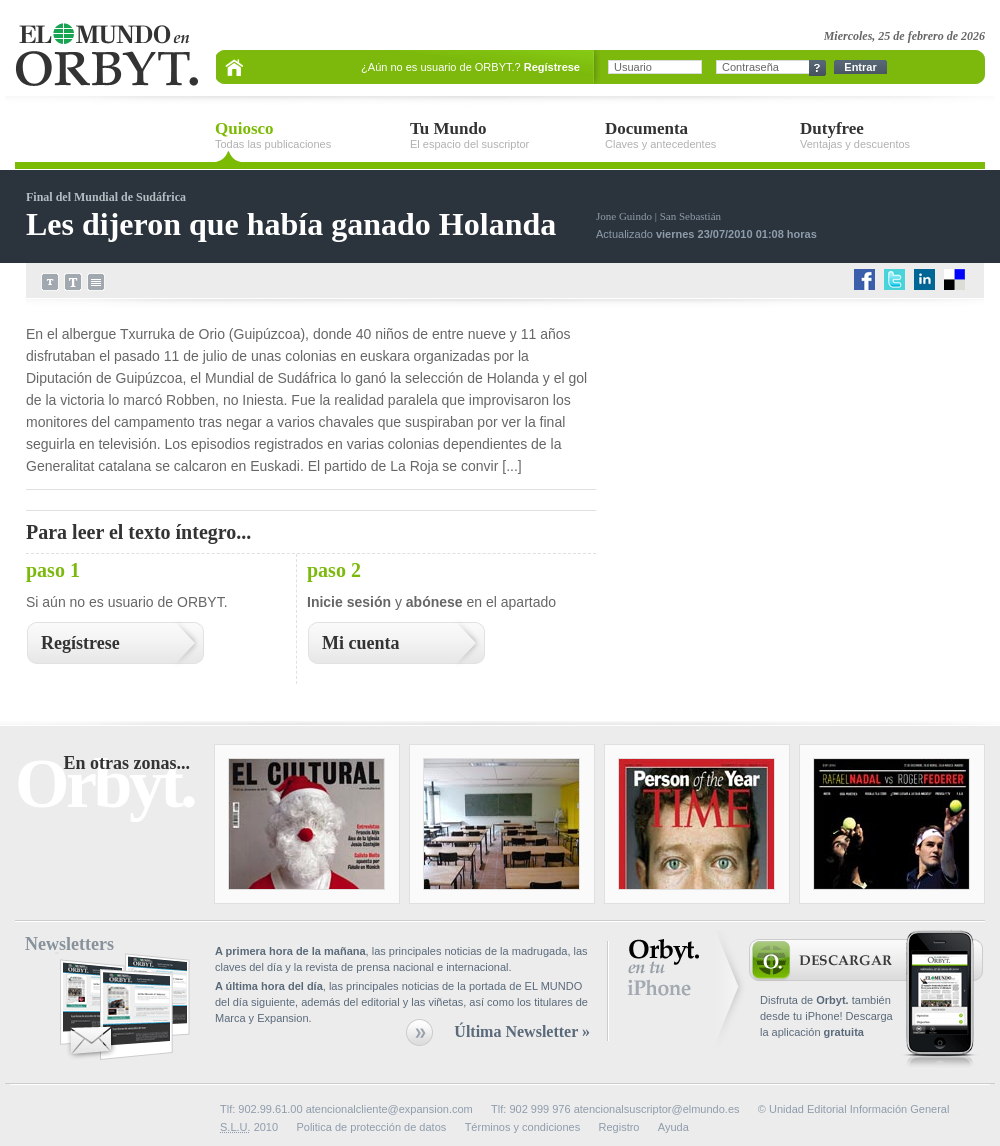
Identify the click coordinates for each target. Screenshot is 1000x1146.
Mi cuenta (360, 643)
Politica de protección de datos (371, 1127)
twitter (895, 280)
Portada (234, 66)
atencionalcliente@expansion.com (389, 1109)
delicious (955, 280)
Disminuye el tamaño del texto (50, 282)
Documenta (697, 135)
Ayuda (673, 1127)
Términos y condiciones (523, 1127)
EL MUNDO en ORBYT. (106, 55)
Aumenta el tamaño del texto (73, 282)
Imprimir (96, 282)
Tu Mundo (502, 135)
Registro (619, 1127)
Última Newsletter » (522, 1031)
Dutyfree (892, 135)
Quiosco (307, 135)
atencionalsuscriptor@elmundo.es (657, 1109)
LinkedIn (925, 280)
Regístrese (552, 67)
